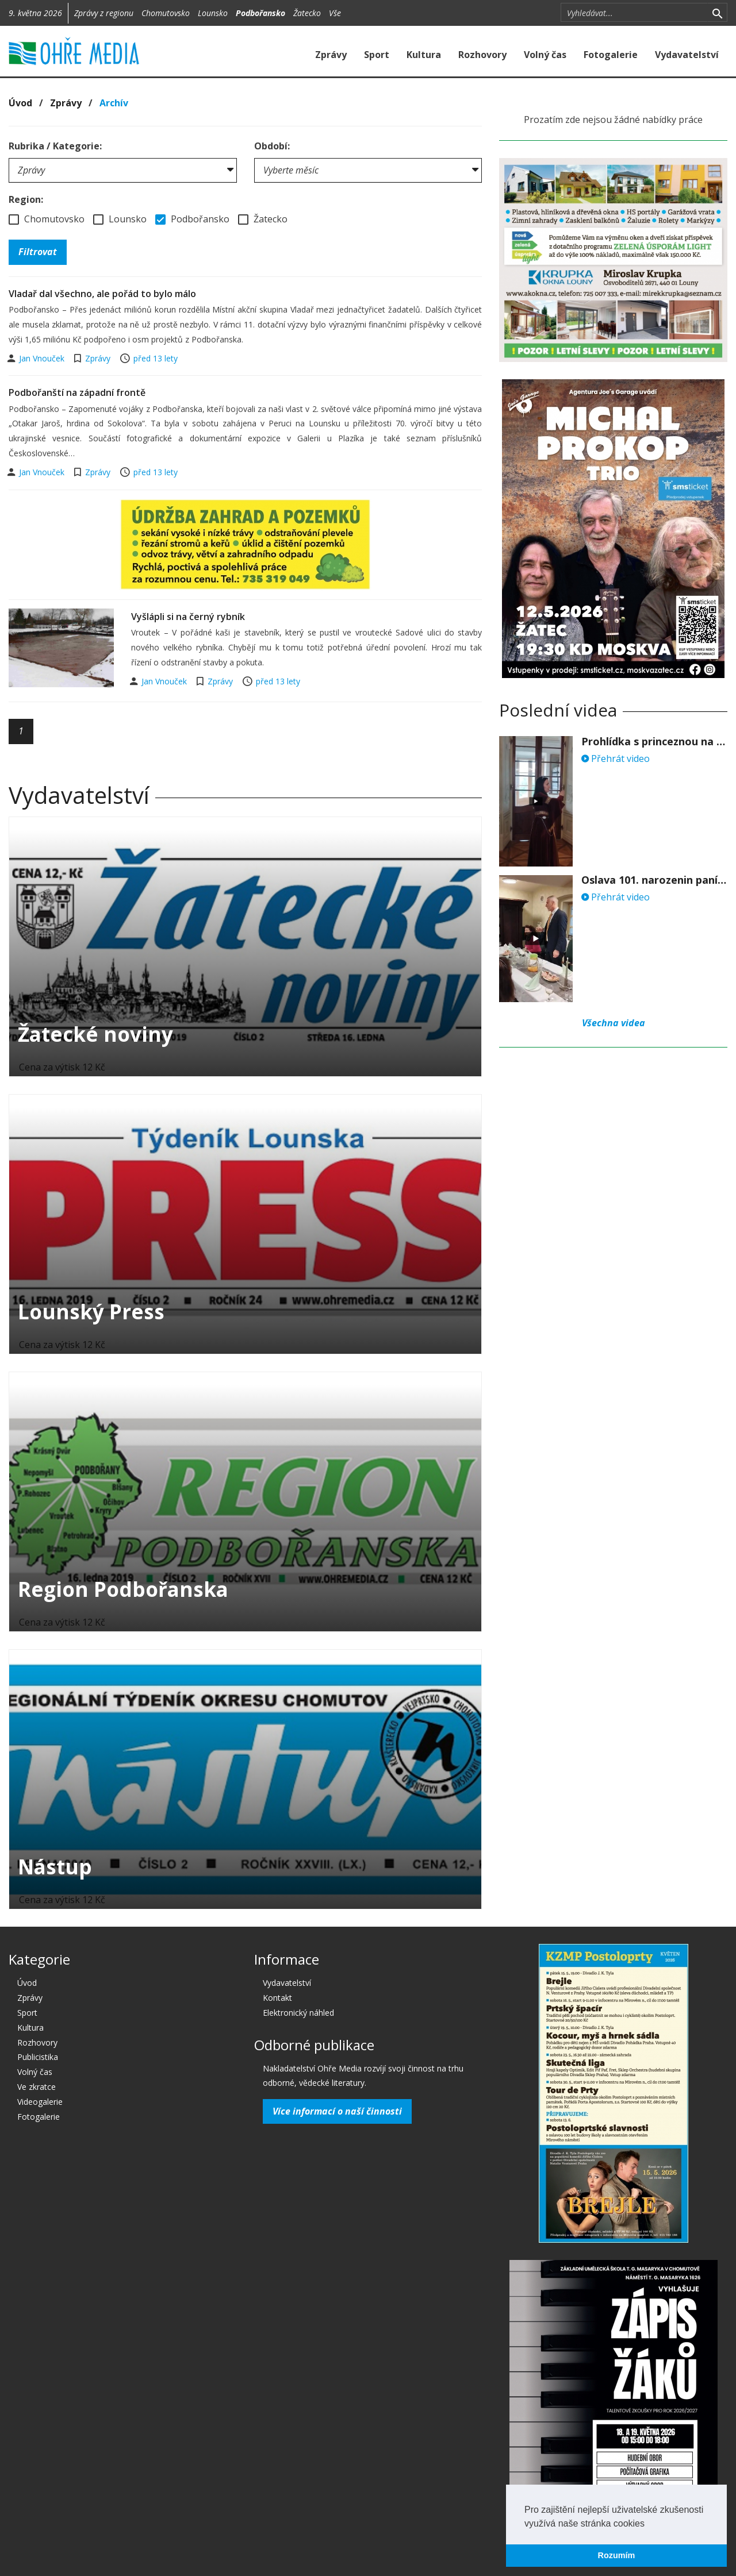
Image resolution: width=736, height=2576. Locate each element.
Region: (26, 199)
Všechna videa (613, 1022)
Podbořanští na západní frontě (77, 392)
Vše (335, 12)
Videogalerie (40, 2101)
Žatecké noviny (95, 1034)
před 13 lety (155, 358)
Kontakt (277, 1997)
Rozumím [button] (616, 2555)
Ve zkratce (36, 2086)
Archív (113, 103)
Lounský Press (91, 1311)
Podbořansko (260, 12)
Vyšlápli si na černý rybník (188, 616)
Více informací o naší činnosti (337, 2111)
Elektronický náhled (298, 2012)
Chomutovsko (165, 12)
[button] (648, 2524)
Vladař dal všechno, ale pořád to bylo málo (102, 293)
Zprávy (331, 54)
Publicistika (37, 2056)
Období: (272, 146)
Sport (376, 54)
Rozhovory (482, 54)
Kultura (424, 54)
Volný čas (545, 54)
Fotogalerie (611, 54)
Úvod (20, 103)
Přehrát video (615, 758)
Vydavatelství (687, 54)
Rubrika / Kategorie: (55, 146)
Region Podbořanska (123, 1589)
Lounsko (213, 12)
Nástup (55, 1866)
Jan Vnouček (43, 358)
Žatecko (307, 12)
